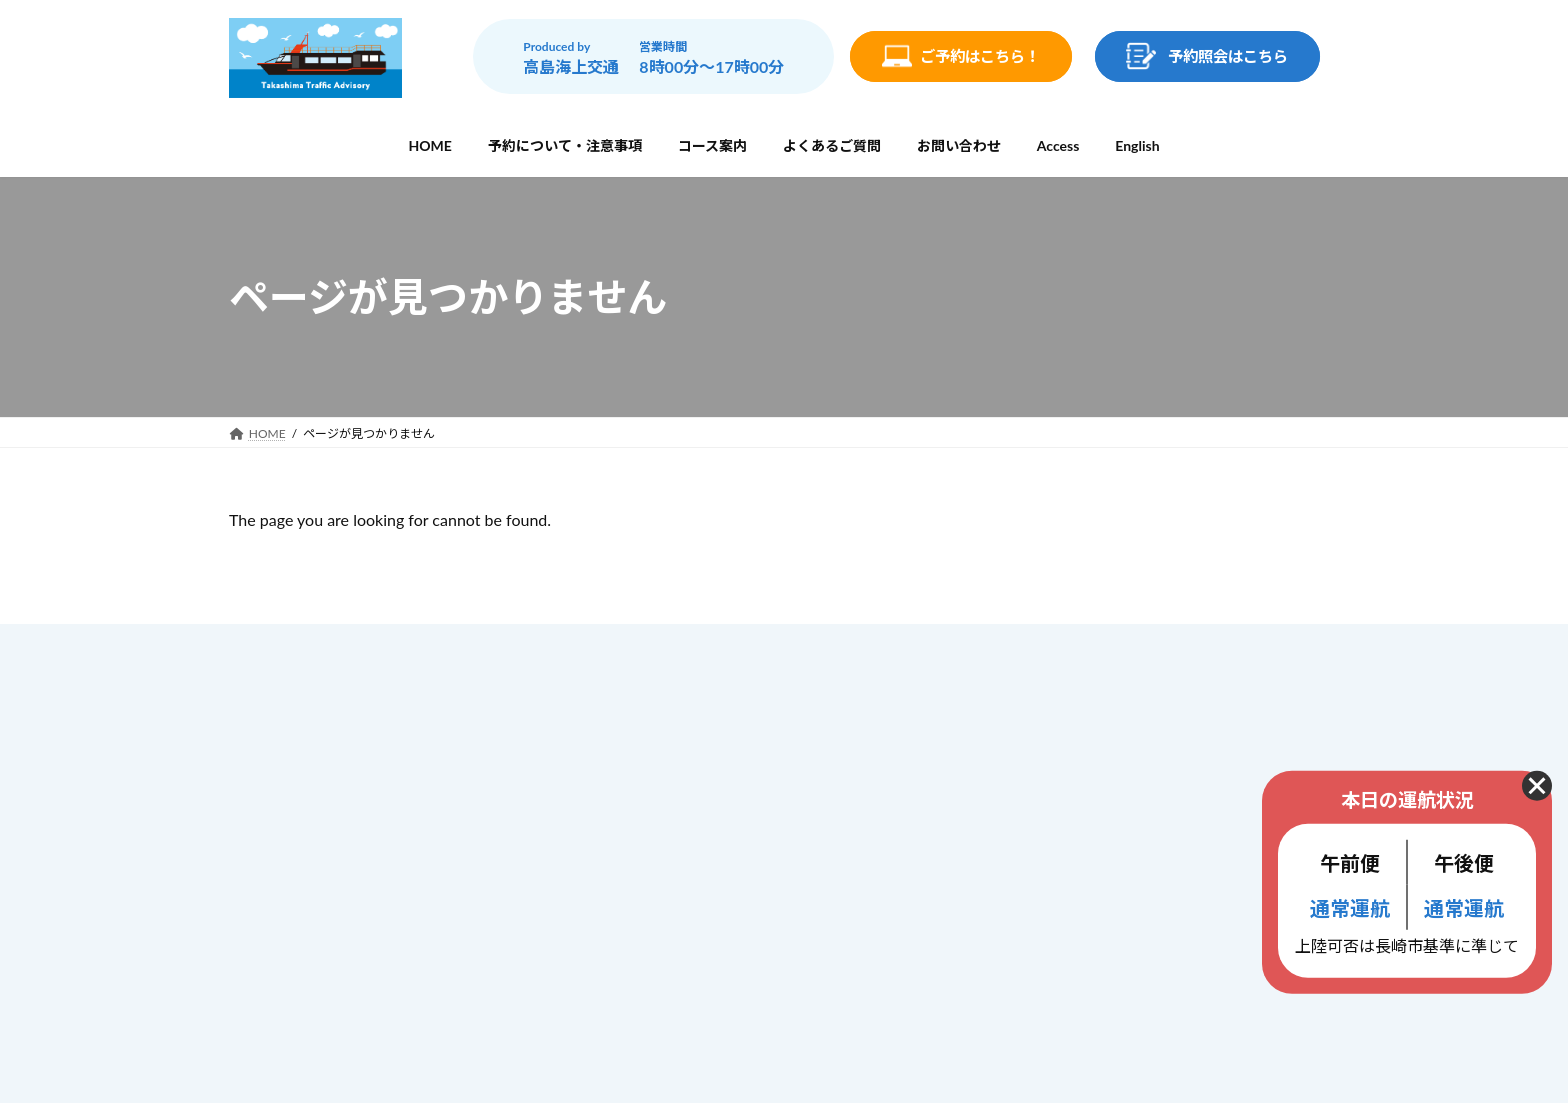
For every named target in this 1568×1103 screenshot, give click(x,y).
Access (645, 901)
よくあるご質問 (672, 820)
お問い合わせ (665, 862)
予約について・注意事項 (700, 735)
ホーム (644, 693)
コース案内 (657, 778)
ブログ (644, 942)
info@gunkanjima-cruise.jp (377, 919)
